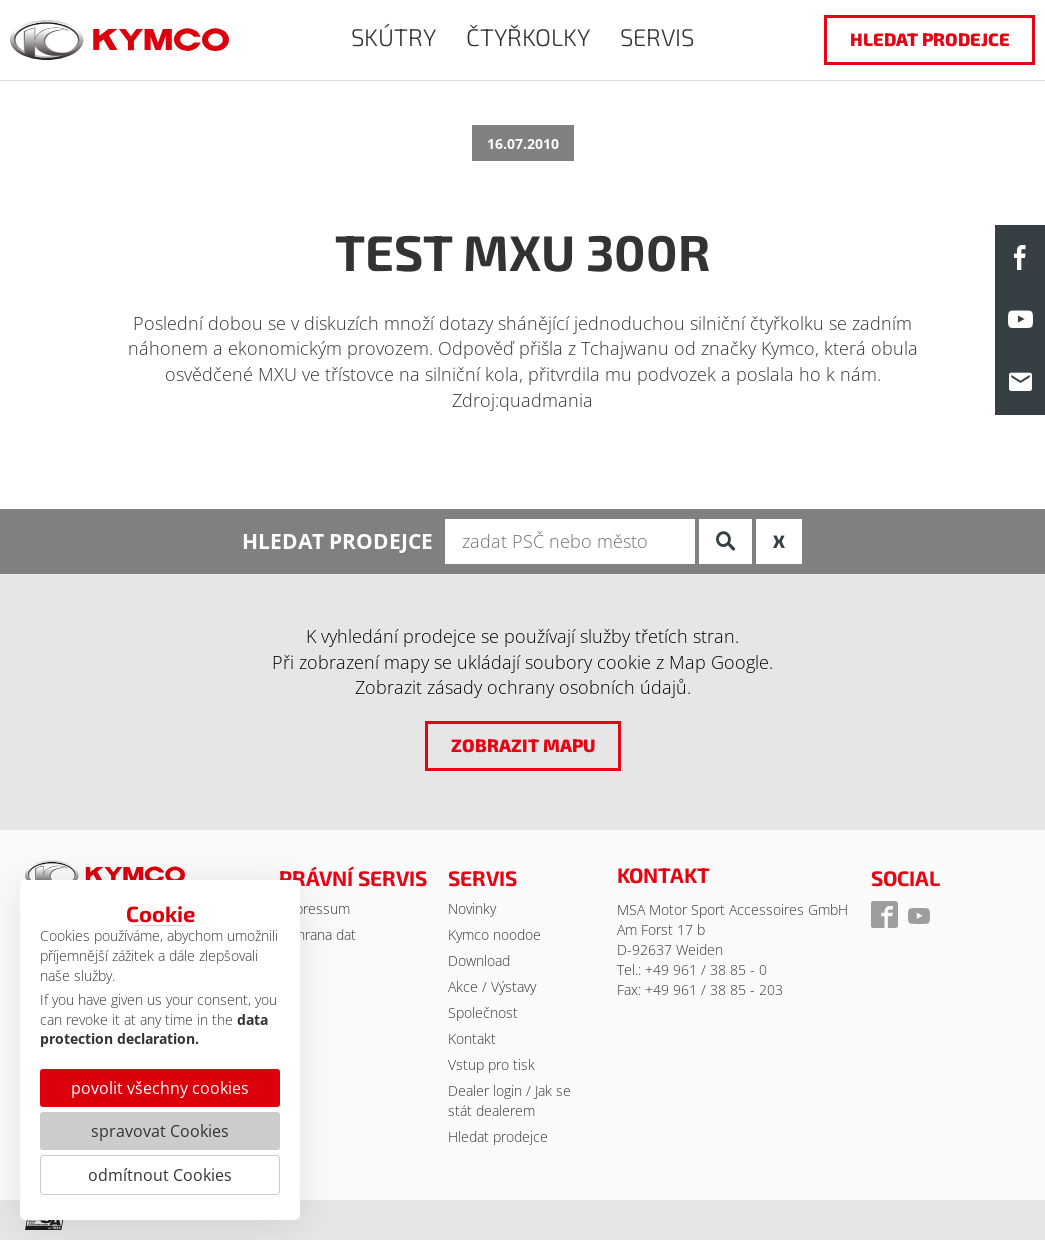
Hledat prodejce (498, 1136)
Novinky (472, 908)
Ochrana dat (317, 934)
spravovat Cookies (160, 1131)
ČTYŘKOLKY (528, 36)
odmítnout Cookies (160, 1175)
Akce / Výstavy (492, 986)
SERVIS (657, 36)
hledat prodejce (930, 39)
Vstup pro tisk (491, 1064)
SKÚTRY (393, 36)
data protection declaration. (154, 1029)
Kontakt (472, 1038)
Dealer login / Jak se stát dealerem (509, 1100)
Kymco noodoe (494, 934)
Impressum (314, 908)
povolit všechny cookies (160, 1088)
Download (479, 960)
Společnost (483, 1012)
